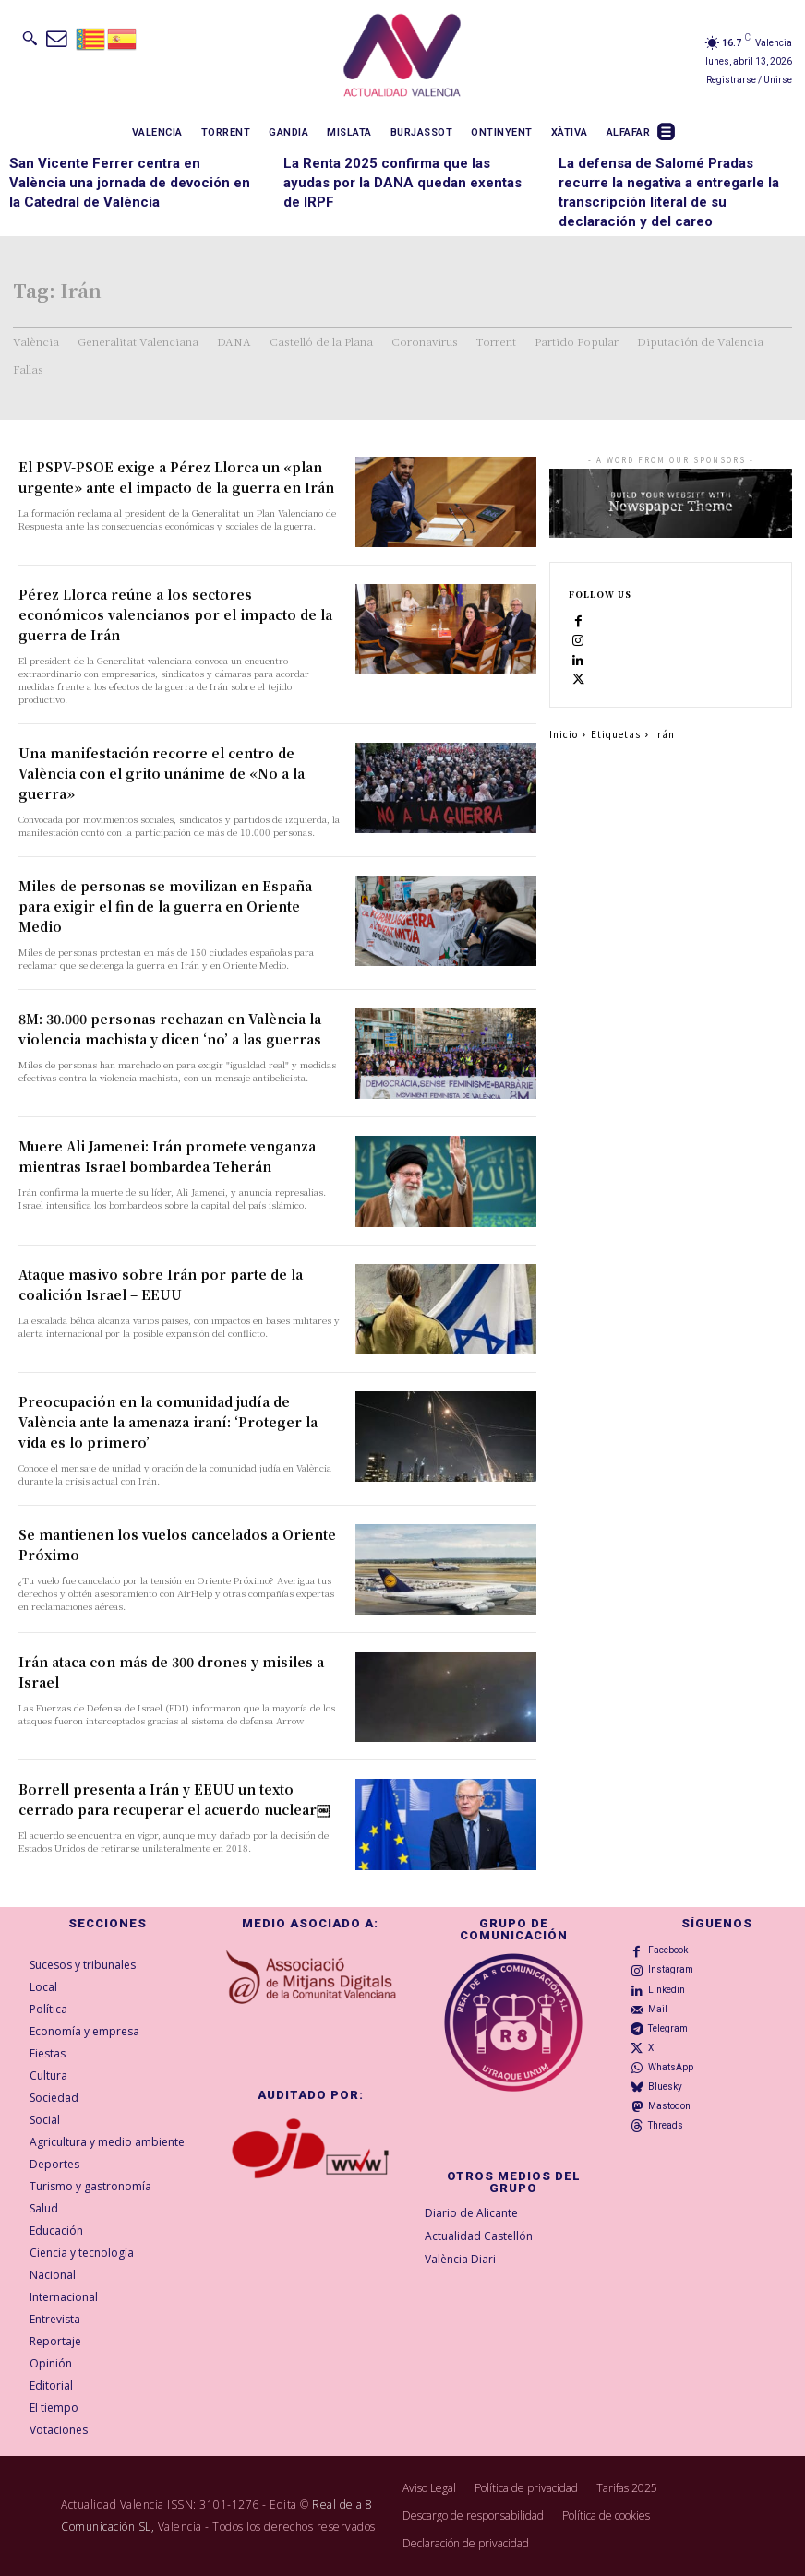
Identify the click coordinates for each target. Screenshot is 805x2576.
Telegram (668, 2028)
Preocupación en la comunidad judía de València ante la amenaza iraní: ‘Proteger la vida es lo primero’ (168, 1421)
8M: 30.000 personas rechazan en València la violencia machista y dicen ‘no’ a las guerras (169, 1028)
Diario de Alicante (471, 2213)
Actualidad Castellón (479, 2235)
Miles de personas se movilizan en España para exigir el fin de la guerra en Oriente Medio (165, 906)
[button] (29, 37)
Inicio (563, 734)
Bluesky (665, 2086)
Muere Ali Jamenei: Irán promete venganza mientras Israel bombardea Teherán (167, 1156)
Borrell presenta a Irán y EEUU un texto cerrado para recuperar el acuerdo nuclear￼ (174, 1799)
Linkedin (666, 1990)
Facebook (668, 1950)
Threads (665, 2125)
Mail (657, 2009)
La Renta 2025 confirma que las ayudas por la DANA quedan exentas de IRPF (402, 182)
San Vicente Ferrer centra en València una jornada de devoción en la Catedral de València (129, 182)
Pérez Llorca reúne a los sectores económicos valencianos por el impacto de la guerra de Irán (175, 614)
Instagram (670, 1969)
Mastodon (669, 2106)
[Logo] (402, 58)
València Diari (460, 2258)
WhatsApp (670, 2067)
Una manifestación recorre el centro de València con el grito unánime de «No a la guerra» (161, 773)
